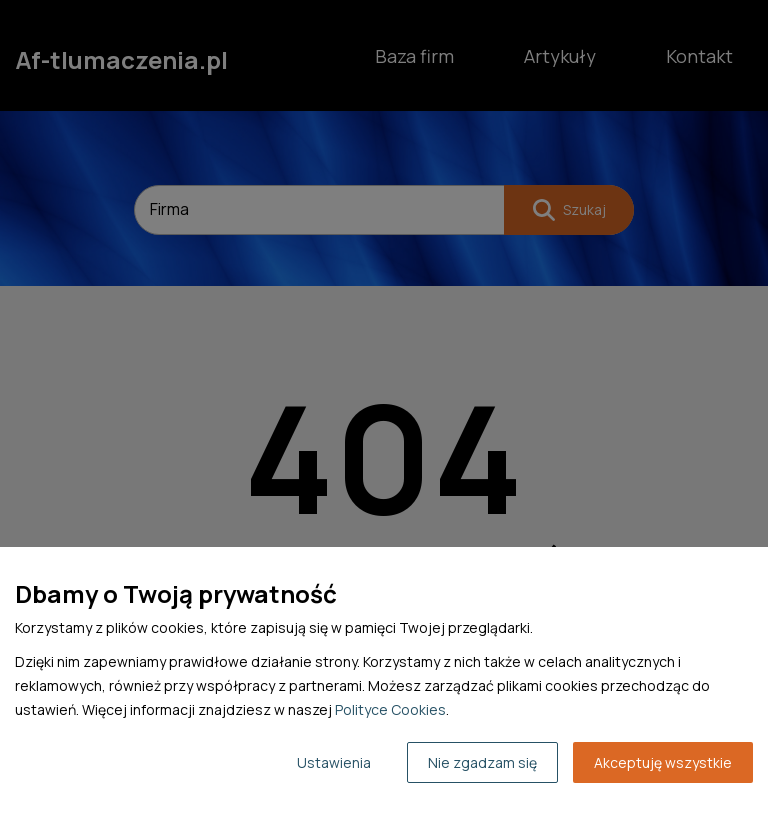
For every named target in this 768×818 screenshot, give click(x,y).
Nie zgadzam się (482, 762)
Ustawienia (334, 762)
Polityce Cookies (390, 709)
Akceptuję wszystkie (663, 762)
